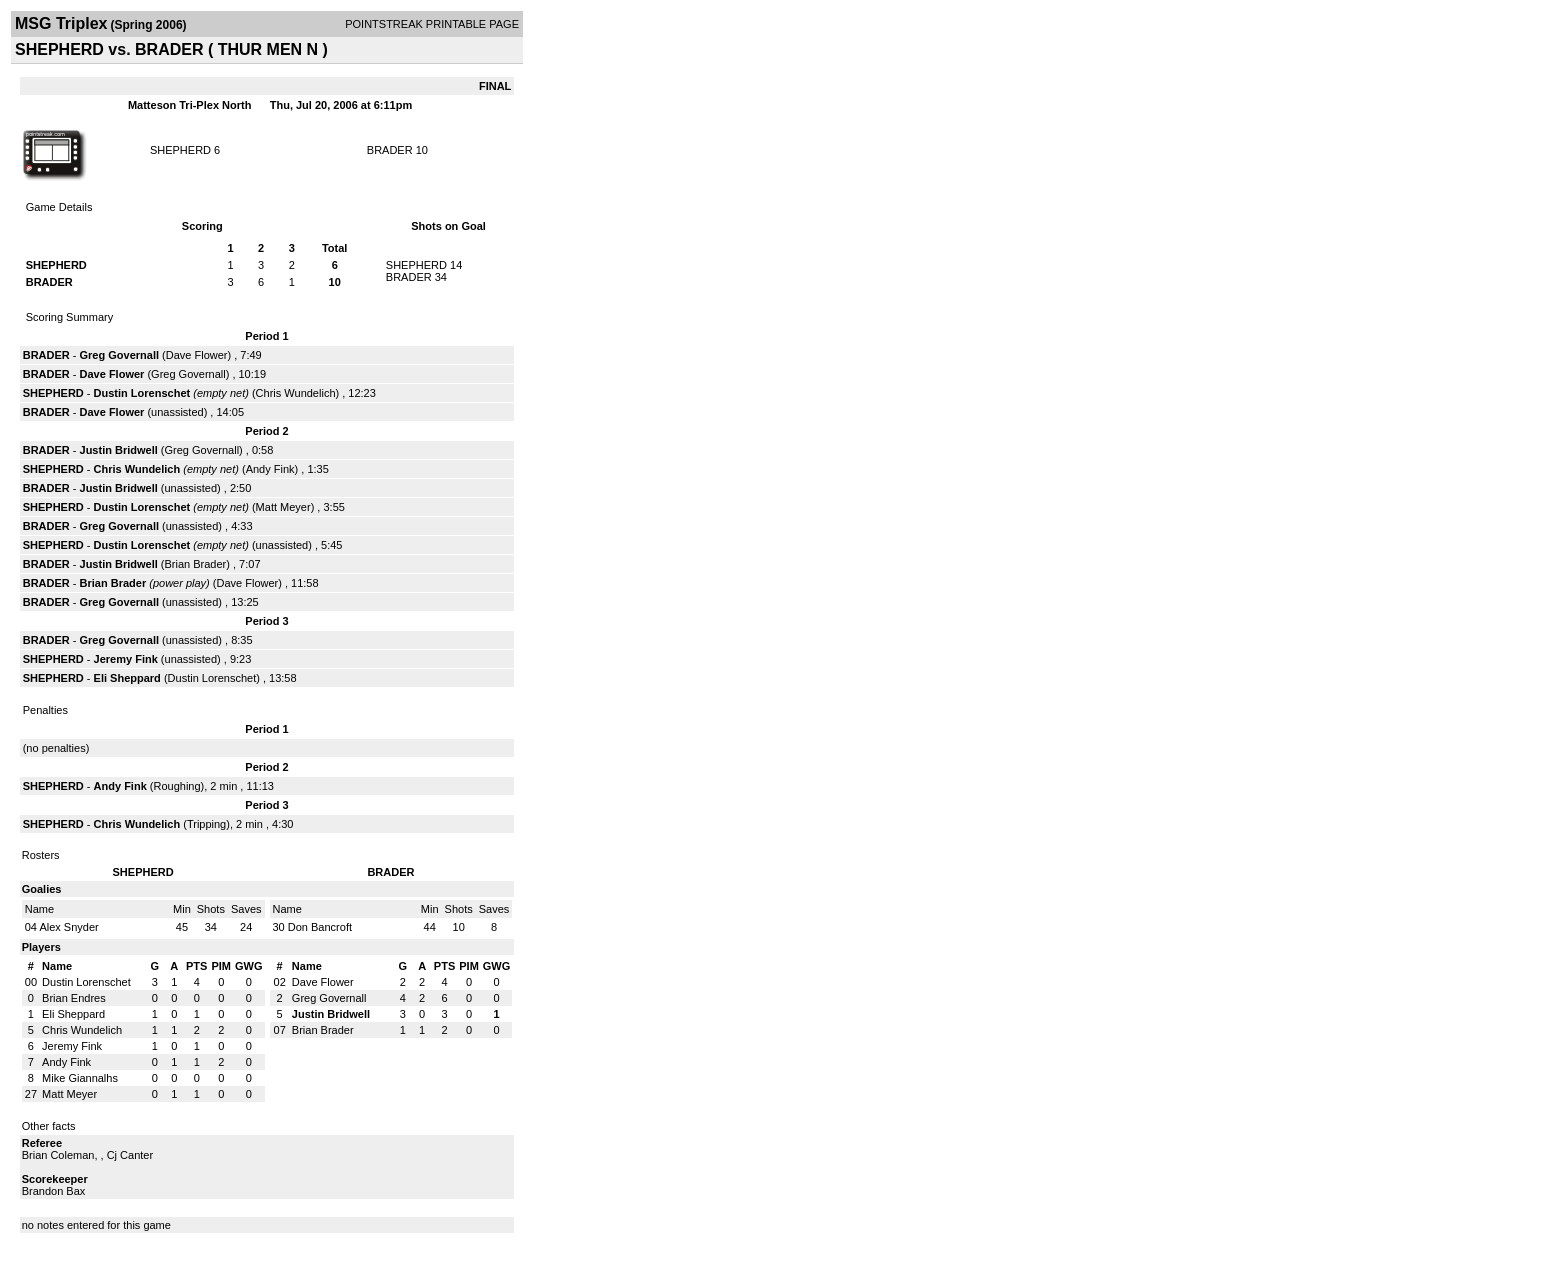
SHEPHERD (180, 150)
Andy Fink (270, 469)
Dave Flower (197, 355)
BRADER (390, 150)
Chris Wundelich (296, 393)
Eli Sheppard (127, 678)
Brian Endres (74, 998)
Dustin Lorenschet (142, 393)
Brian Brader (196, 564)
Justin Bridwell (119, 450)
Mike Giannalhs (80, 1078)
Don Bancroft (320, 927)
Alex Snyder (68, 927)
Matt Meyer (283, 507)
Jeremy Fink (126, 659)
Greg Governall (119, 355)
